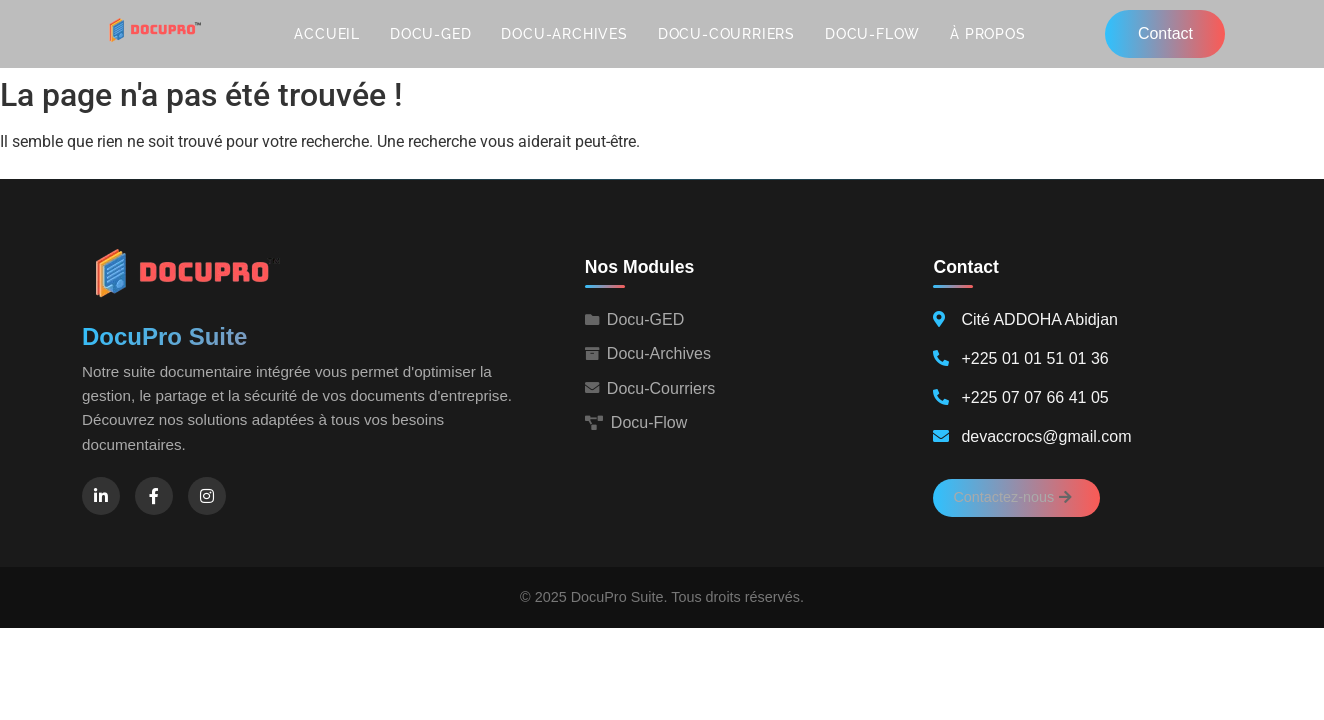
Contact (1165, 33)
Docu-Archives (564, 34)
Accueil (327, 34)
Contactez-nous (1012, 497)
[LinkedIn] (101, 496)
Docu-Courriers (726, 34)
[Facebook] (154, 496)
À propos (987, 34)
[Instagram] (207, 496)
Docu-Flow (872, 34)
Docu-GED (430, 34)
